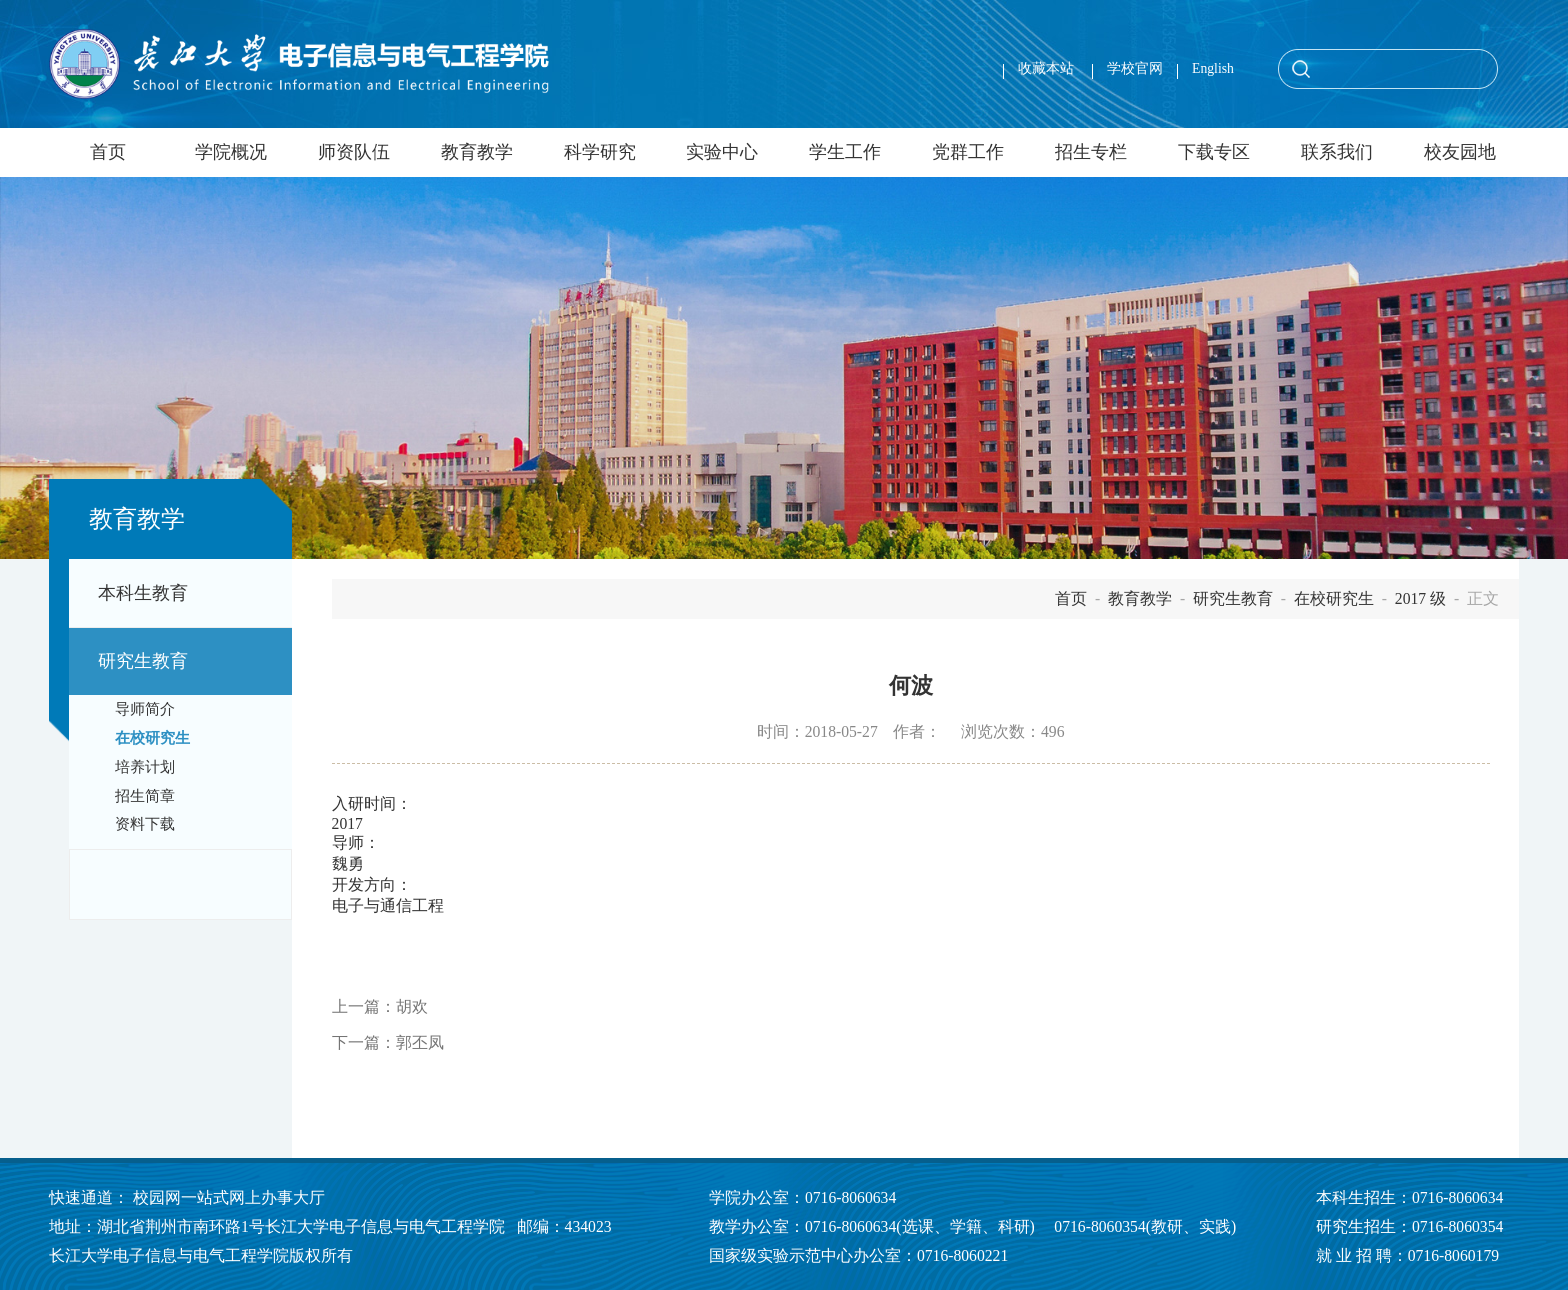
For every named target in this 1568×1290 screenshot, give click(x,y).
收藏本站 (1047, 68)
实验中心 (722, 152)
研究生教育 (143, 661)
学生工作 (845, 152)
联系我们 (1337, 152)
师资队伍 (354, 152)
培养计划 (145, 767)
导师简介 (145, 709)
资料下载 (145, 824)
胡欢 (412, 1006)
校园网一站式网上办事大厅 (229, 1197)
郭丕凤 (420, 1042)
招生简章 (145, 796)
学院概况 (231, 152)
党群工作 (968, 152)
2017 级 (1420, 598)
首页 (108, 152)
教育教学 (477, 152)
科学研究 (600, 152)
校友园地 (1460, 152)
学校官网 (1135, 68)
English (1213, 68)
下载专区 (1214, 152)
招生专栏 (1091, 152)
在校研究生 (152, 738)
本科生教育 (143, 593)
